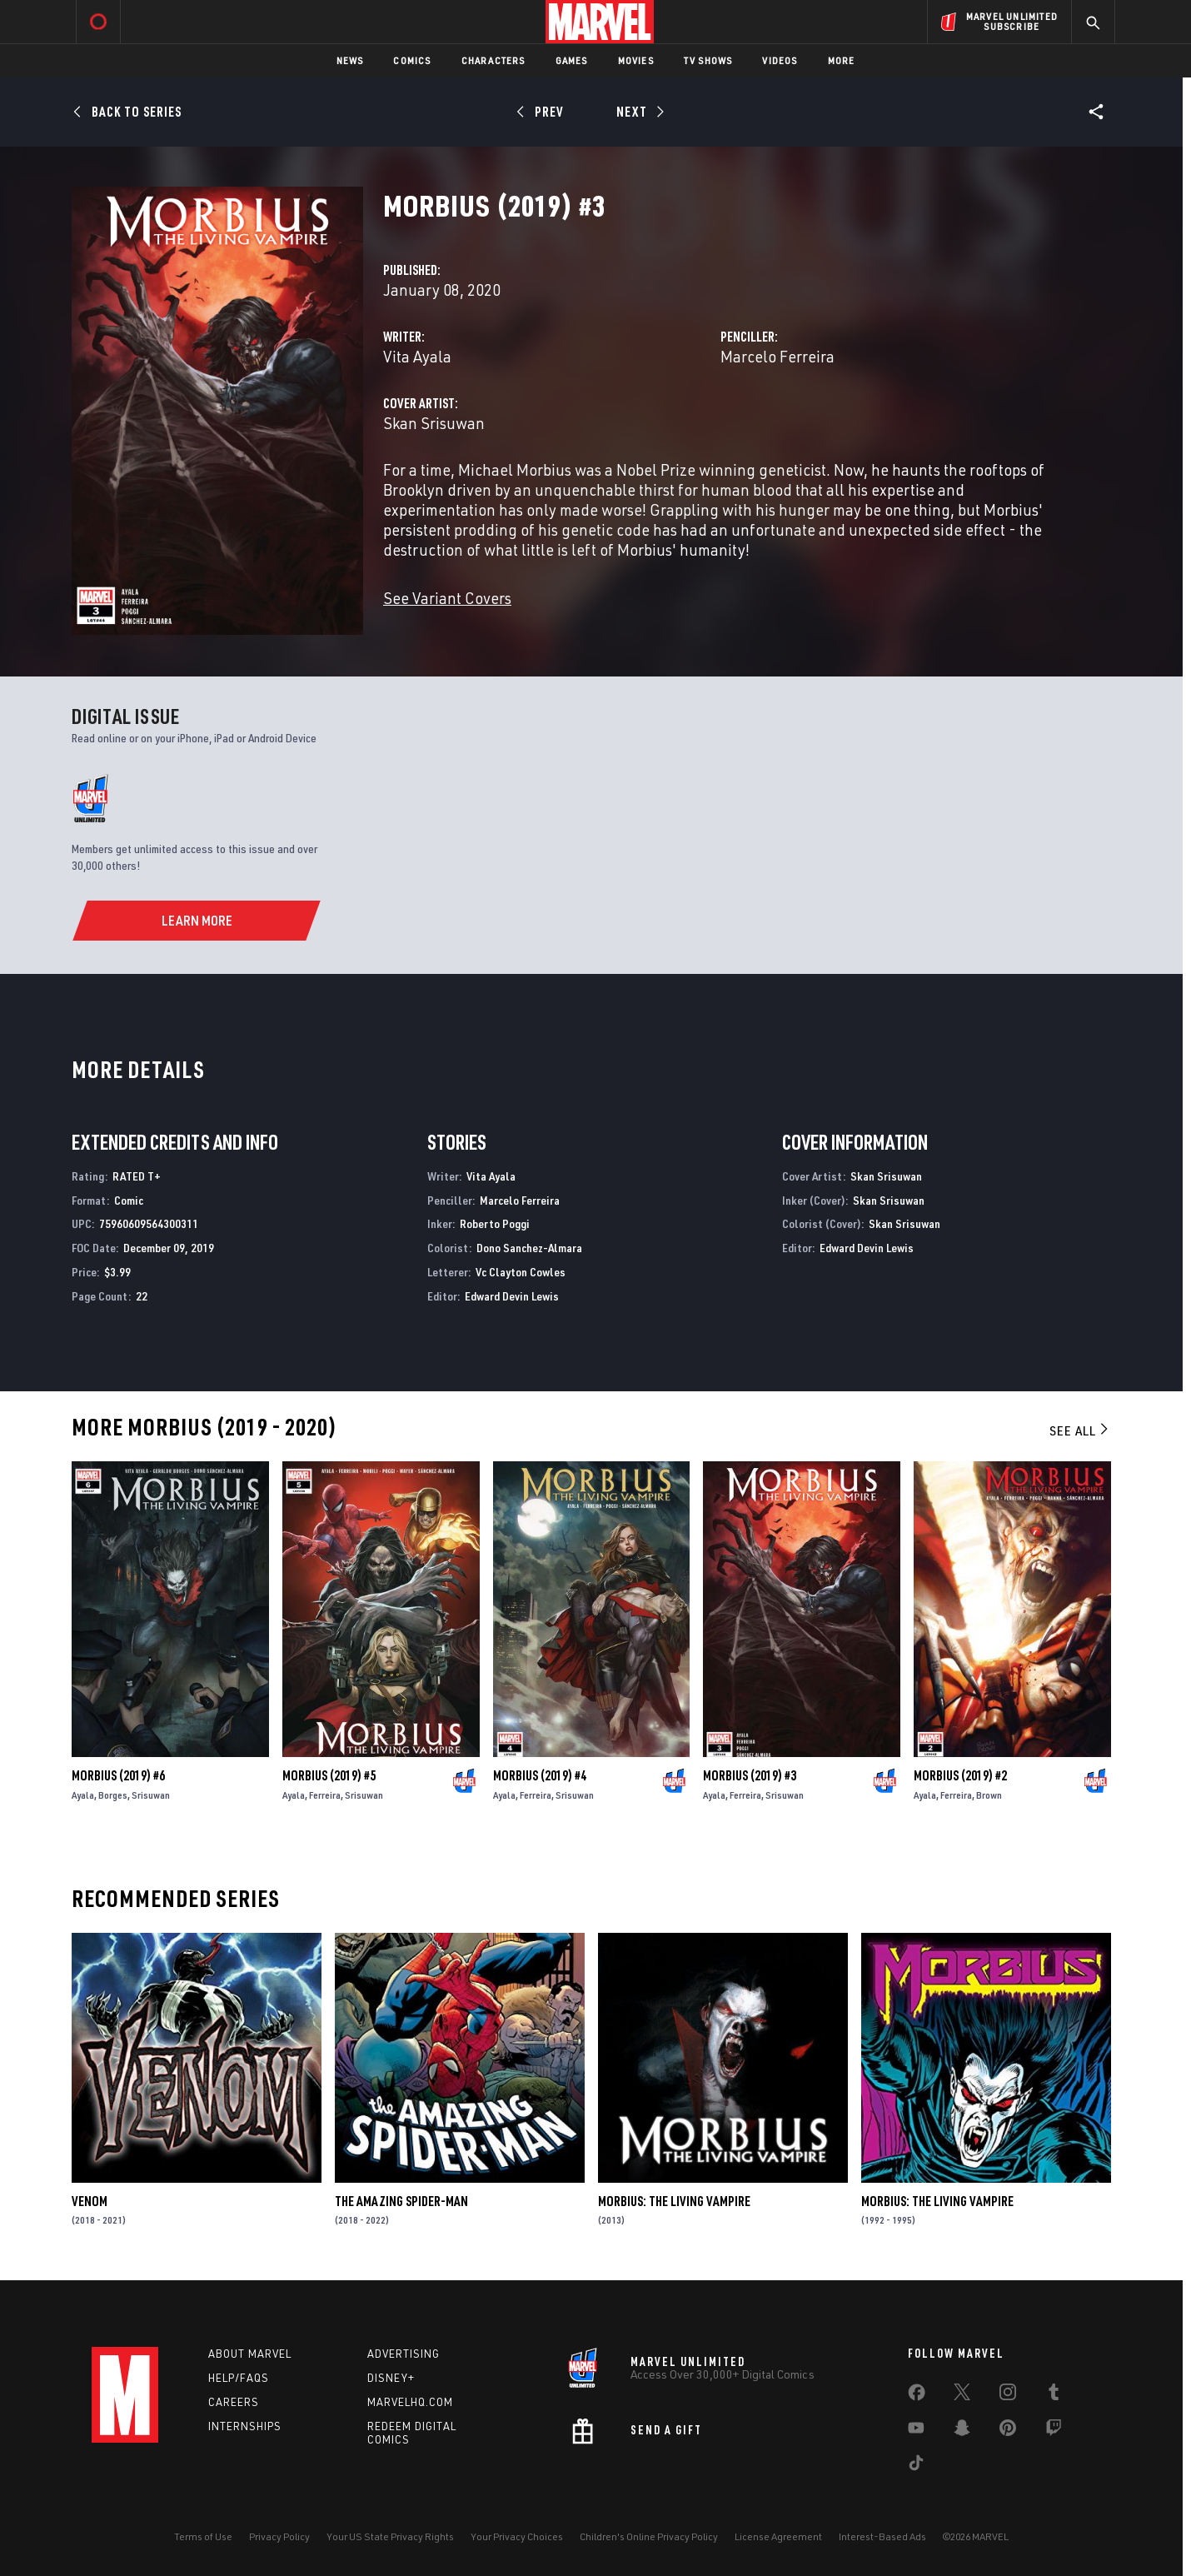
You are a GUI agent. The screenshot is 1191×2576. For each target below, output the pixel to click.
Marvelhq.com (410, 2402)
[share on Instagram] (1007, 2395)
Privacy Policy (279, 2536)
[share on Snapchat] (962, 2431)
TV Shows (708, 60)
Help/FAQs (238, 2377)
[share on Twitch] (1053, 2431)
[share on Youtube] (916, 2431)
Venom (89, 2201)
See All (1080, 1430)
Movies (636, 60)
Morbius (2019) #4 (539, 1775)
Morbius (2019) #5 (329, 1775)
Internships (245, 2426)
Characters (493, 60)
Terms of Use (203, 2536)
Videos (779, 60)
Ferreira (325, 1795)
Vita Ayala (417, 356)
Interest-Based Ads (882, 2536)
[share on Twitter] (962, 2395)
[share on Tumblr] (1053, 2395)
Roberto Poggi (495, 1223)
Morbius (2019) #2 (960, 1775)
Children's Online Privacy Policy (649, 2536)
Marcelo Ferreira (777, 356)
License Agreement (778, 2536)
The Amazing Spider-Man (401, 2201)
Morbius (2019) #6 (118, 1775)
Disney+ (391, 2377)
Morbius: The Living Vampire (674, 2201)
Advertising (403, 2353)
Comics (412, 60)
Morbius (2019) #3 (749, 1775)
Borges (112, 1795)
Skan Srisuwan (434, 422)
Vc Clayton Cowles (521, 1272)
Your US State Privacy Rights (390, 2536)
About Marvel (250, 2353)
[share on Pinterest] (1007, 2431)
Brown (989, 1795)
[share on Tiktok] (916, 2466)
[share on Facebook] (916, 2396)
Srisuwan (151, 1795)
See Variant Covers (447, 597)
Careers (233, 2402)
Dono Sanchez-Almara (529, 1248)
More (841, 60)
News (350, 60)
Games (572, 60)
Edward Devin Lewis (512, 1296)
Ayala (83, 1795)
